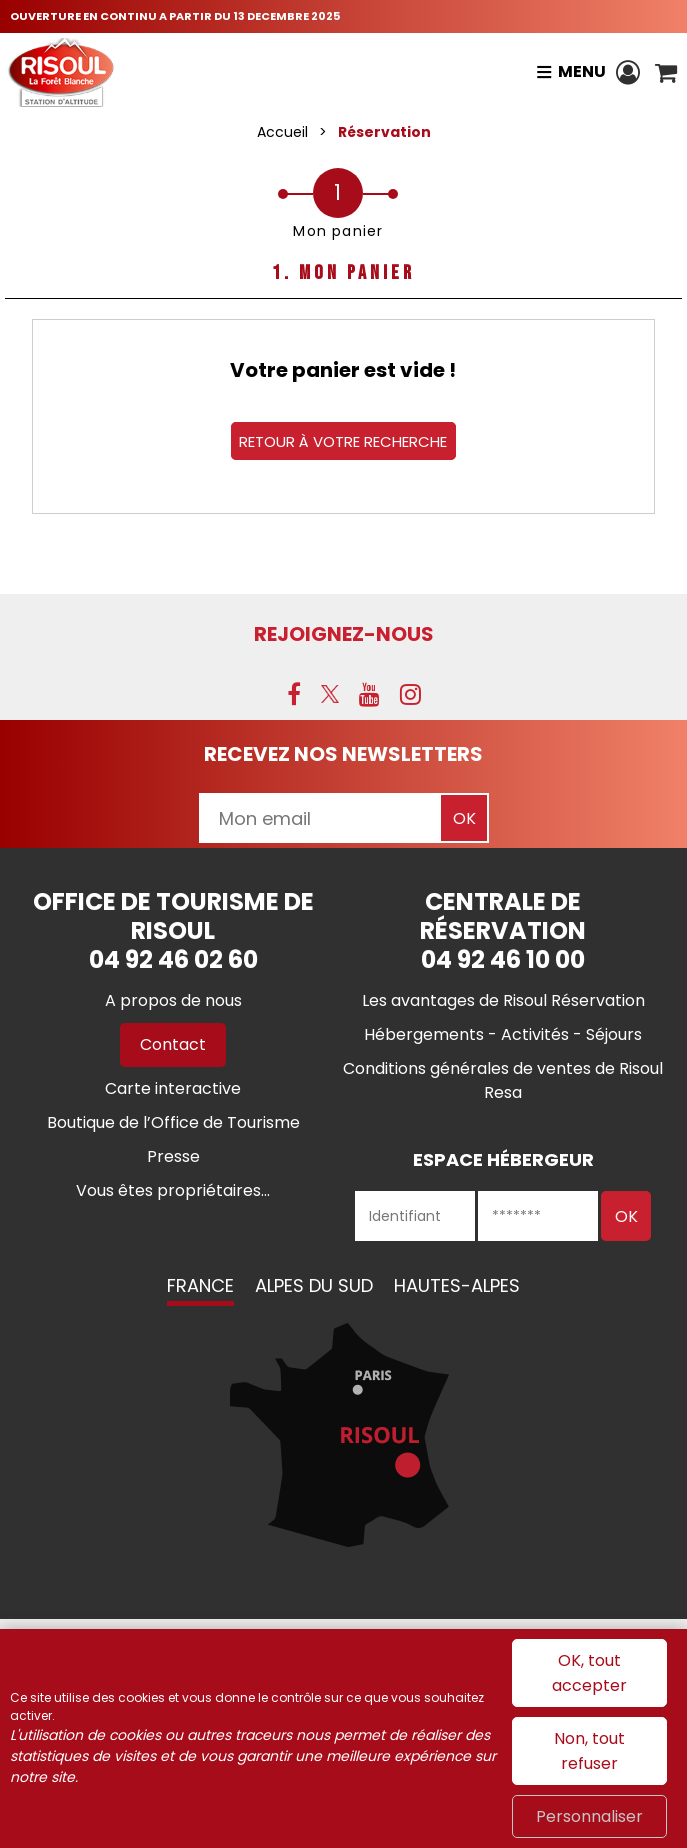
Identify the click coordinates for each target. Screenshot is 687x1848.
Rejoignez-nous (344, 634)
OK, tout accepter (589, 1673)
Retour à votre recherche (343, 440)
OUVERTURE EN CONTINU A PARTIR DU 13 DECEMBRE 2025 (175, 16)
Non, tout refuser (589, 1751)
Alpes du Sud (314, 1285)
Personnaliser (589, 1816)
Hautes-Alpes (457, 1285)
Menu (582, 71)
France (200, 1285)
